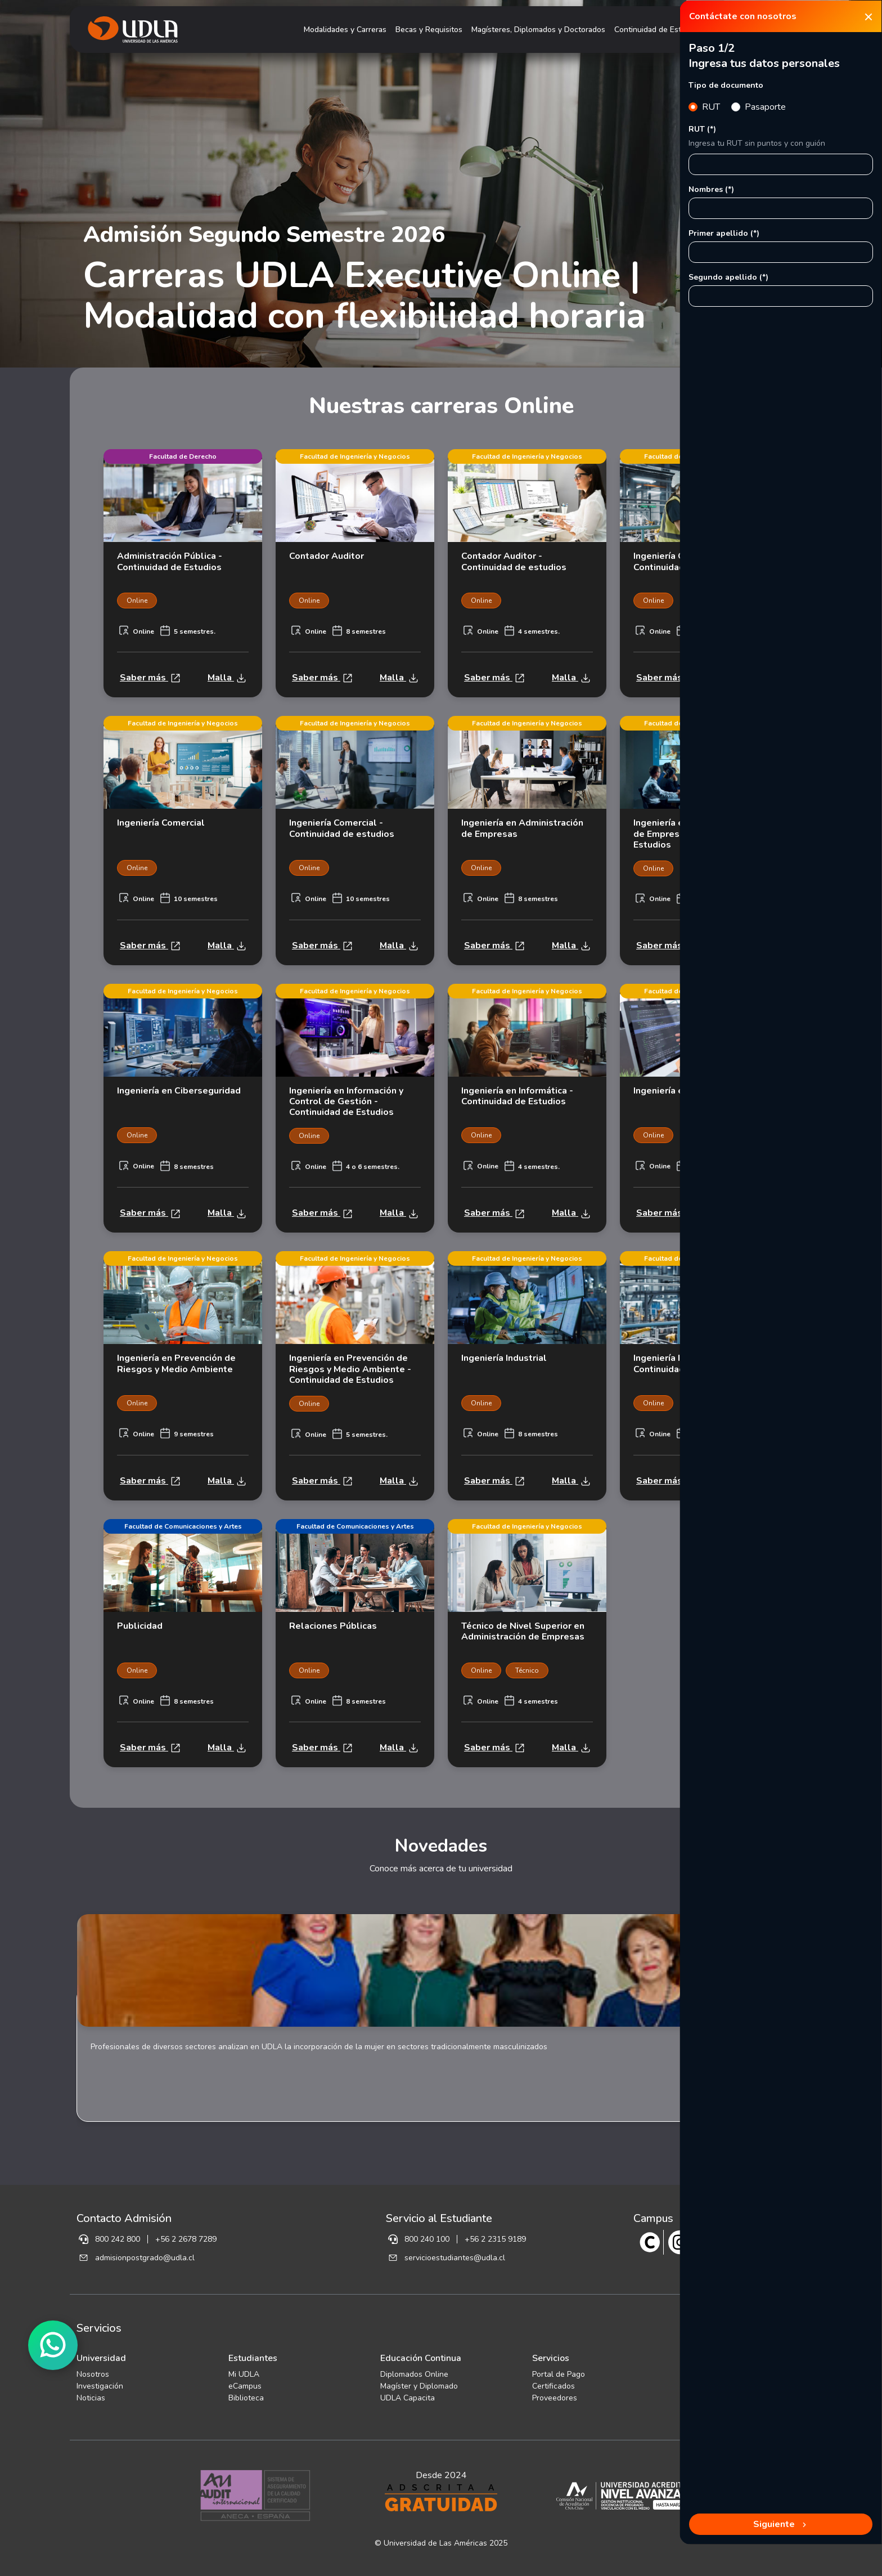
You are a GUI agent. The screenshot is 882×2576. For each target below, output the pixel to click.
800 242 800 (117, 2239)
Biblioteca (246, 2398)
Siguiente (781, 2524)
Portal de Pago (558, 2374)
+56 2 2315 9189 (495, 2239)
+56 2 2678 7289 (186, 2239)
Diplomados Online (414, 2374)
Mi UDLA (243, 2374)
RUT (711, 107)
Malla (227, 677)
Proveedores (554, 2398)
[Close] (868, 16)
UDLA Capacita (407, 2398)
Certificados (553, 2386)
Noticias (90, 2398)
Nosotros (92, 2374)
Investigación (99, 2386)
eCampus (245, 2386)
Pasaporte (765, 107)
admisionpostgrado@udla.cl (145, 2257)
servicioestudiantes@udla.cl (454, 2257)
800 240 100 (426, 2239)
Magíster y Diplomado (419, 2386)
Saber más (150, 677)
